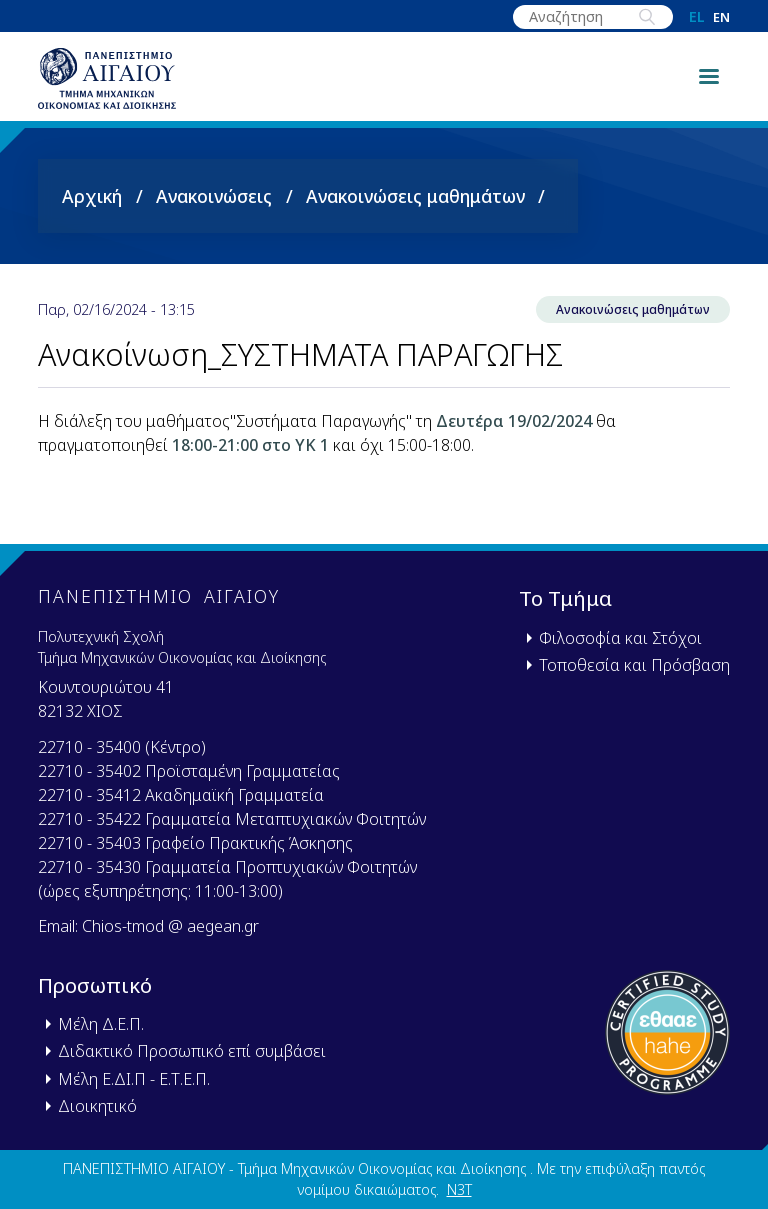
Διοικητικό (97, 1106)
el (697, 17)
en (721, 17)
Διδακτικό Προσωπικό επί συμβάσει (192, 1051)
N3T (459, 1189)
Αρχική (92, 213)
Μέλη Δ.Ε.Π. (101, 1024)
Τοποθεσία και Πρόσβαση (634, 665)
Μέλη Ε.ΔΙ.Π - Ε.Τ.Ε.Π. (134, 1079)
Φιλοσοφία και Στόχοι (620, 638)
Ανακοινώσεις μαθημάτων (415, 213)
